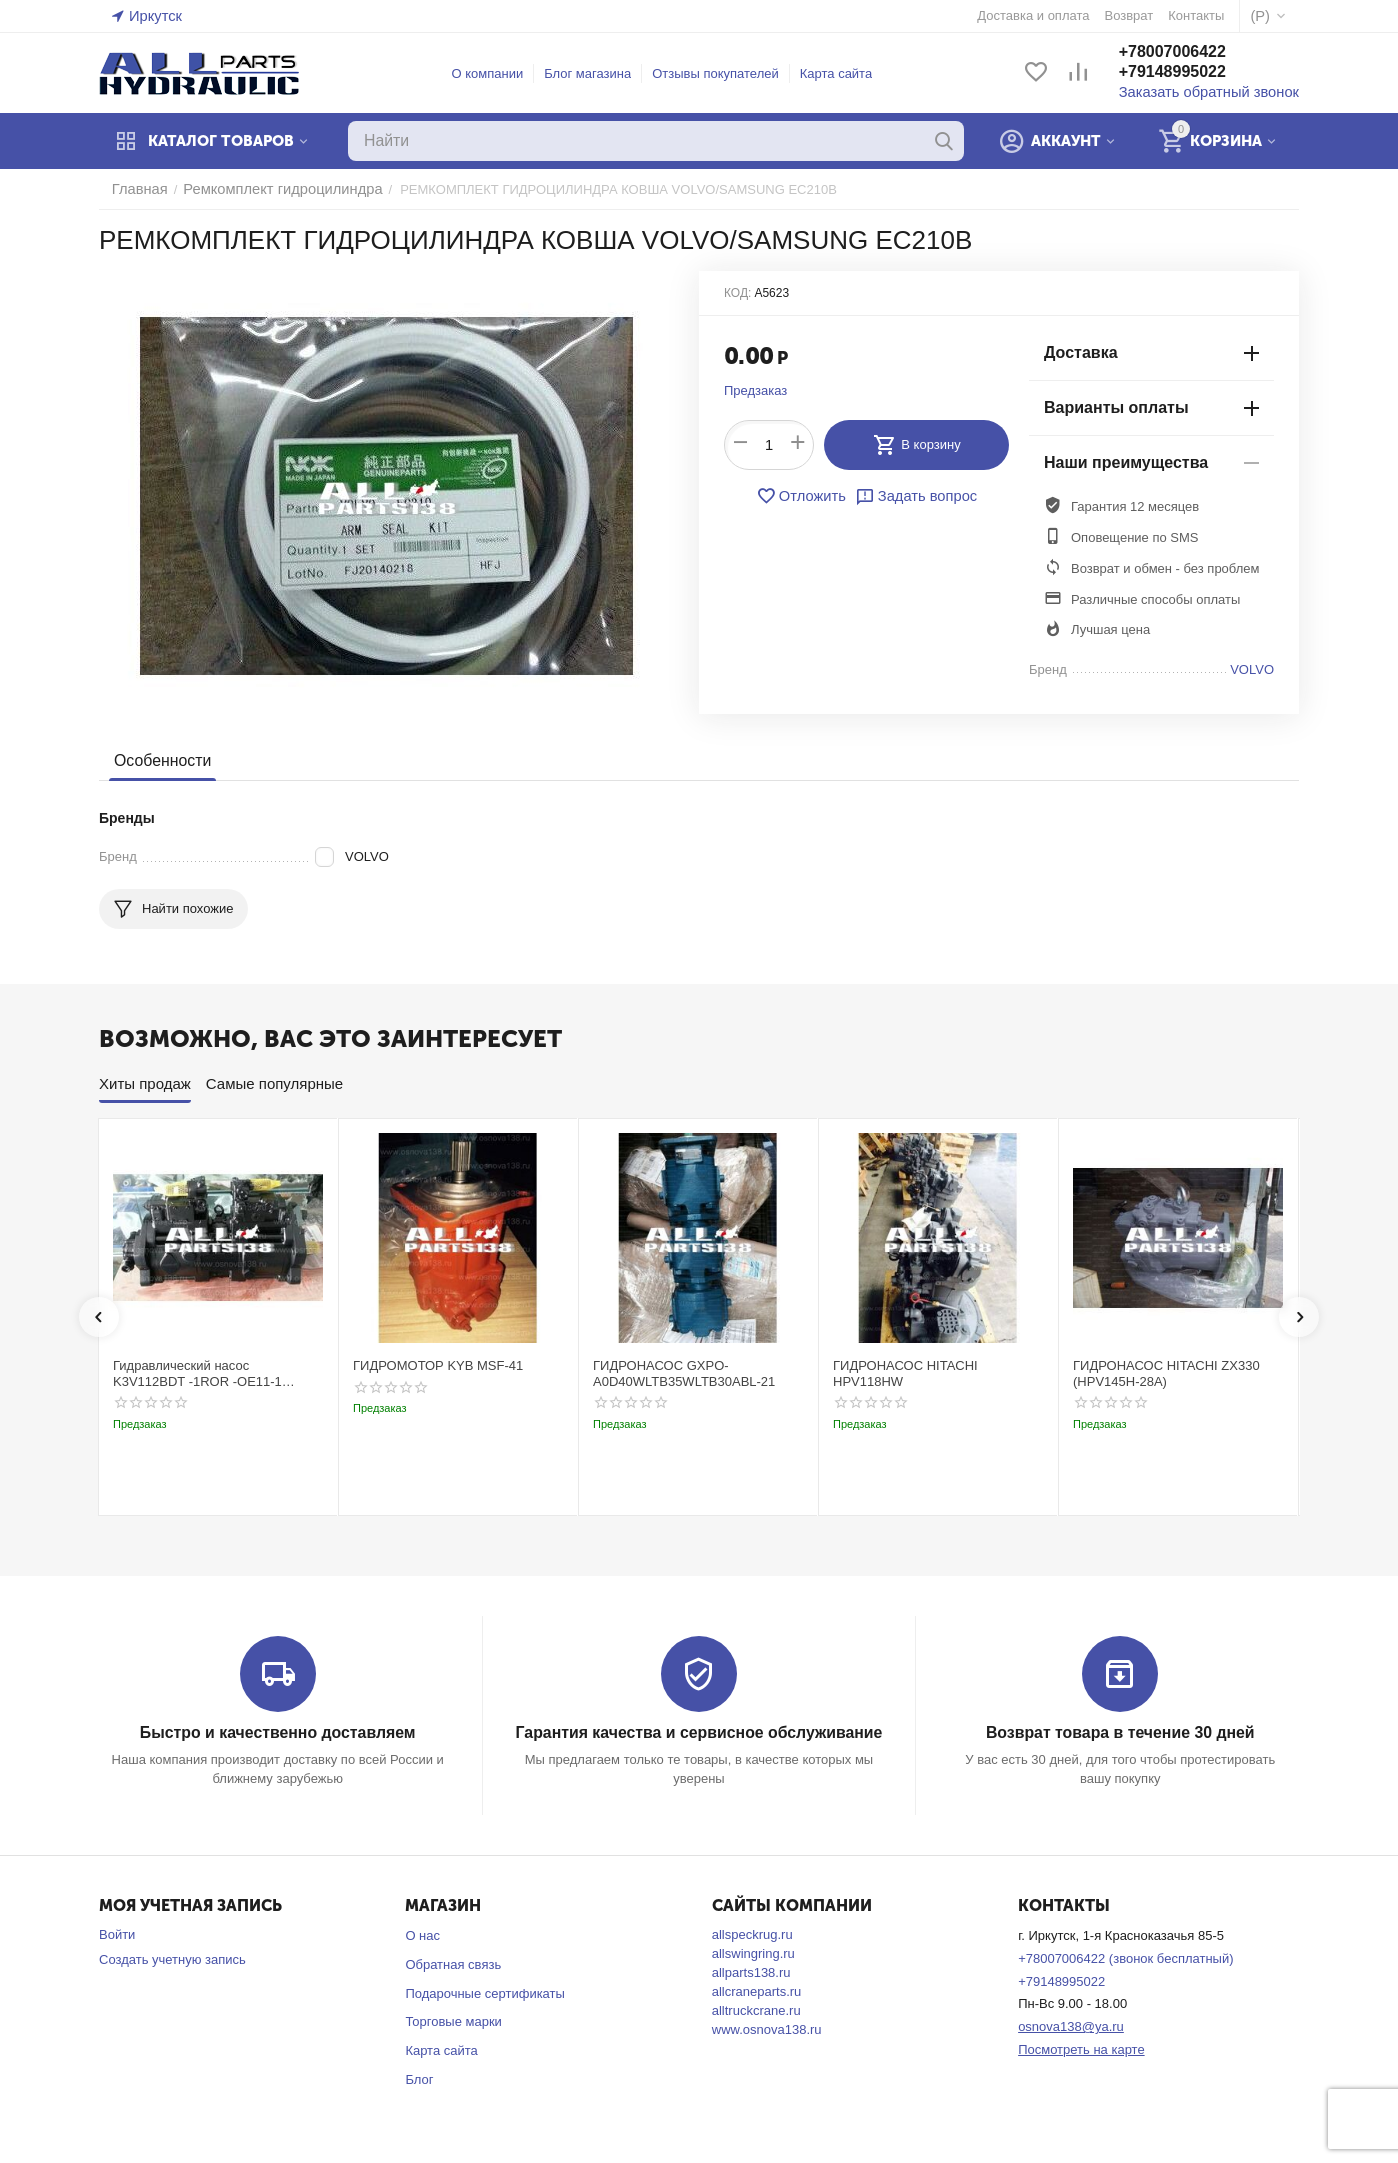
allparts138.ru (751, 1971)
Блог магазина (598, 73)
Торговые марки (453, 2020)
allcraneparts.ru (757, 1990)
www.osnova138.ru (767, 2028)
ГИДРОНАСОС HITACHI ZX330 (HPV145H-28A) (1166, 1373)
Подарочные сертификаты (484, 1992)
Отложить (806, 496)
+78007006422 (1192, 53)
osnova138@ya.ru (1071, 2025)
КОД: (737, 293)
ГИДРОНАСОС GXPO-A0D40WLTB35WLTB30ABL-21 (684, 1373)
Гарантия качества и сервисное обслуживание (698, 1732)
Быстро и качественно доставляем (277, 1732)
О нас (422, 1934)
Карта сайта (846, 73)
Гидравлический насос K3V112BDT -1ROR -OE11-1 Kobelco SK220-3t (197, 1373)
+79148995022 (1192, 73)
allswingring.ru (753, 1952)
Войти (117, 1933)
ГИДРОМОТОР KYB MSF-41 (438, 1365)
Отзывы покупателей (726, 73)
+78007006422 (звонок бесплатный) (1125, 1957)
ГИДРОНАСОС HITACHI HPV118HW (905, 1373)
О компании (498, 73)
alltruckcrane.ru (756, 2009)
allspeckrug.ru (752, 1933)
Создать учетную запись (172, 1958)
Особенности (160, 760)
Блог (419, 2078)
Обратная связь (453, 1963)
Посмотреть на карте (1081, 2048)
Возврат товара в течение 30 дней (1120, 1732)
